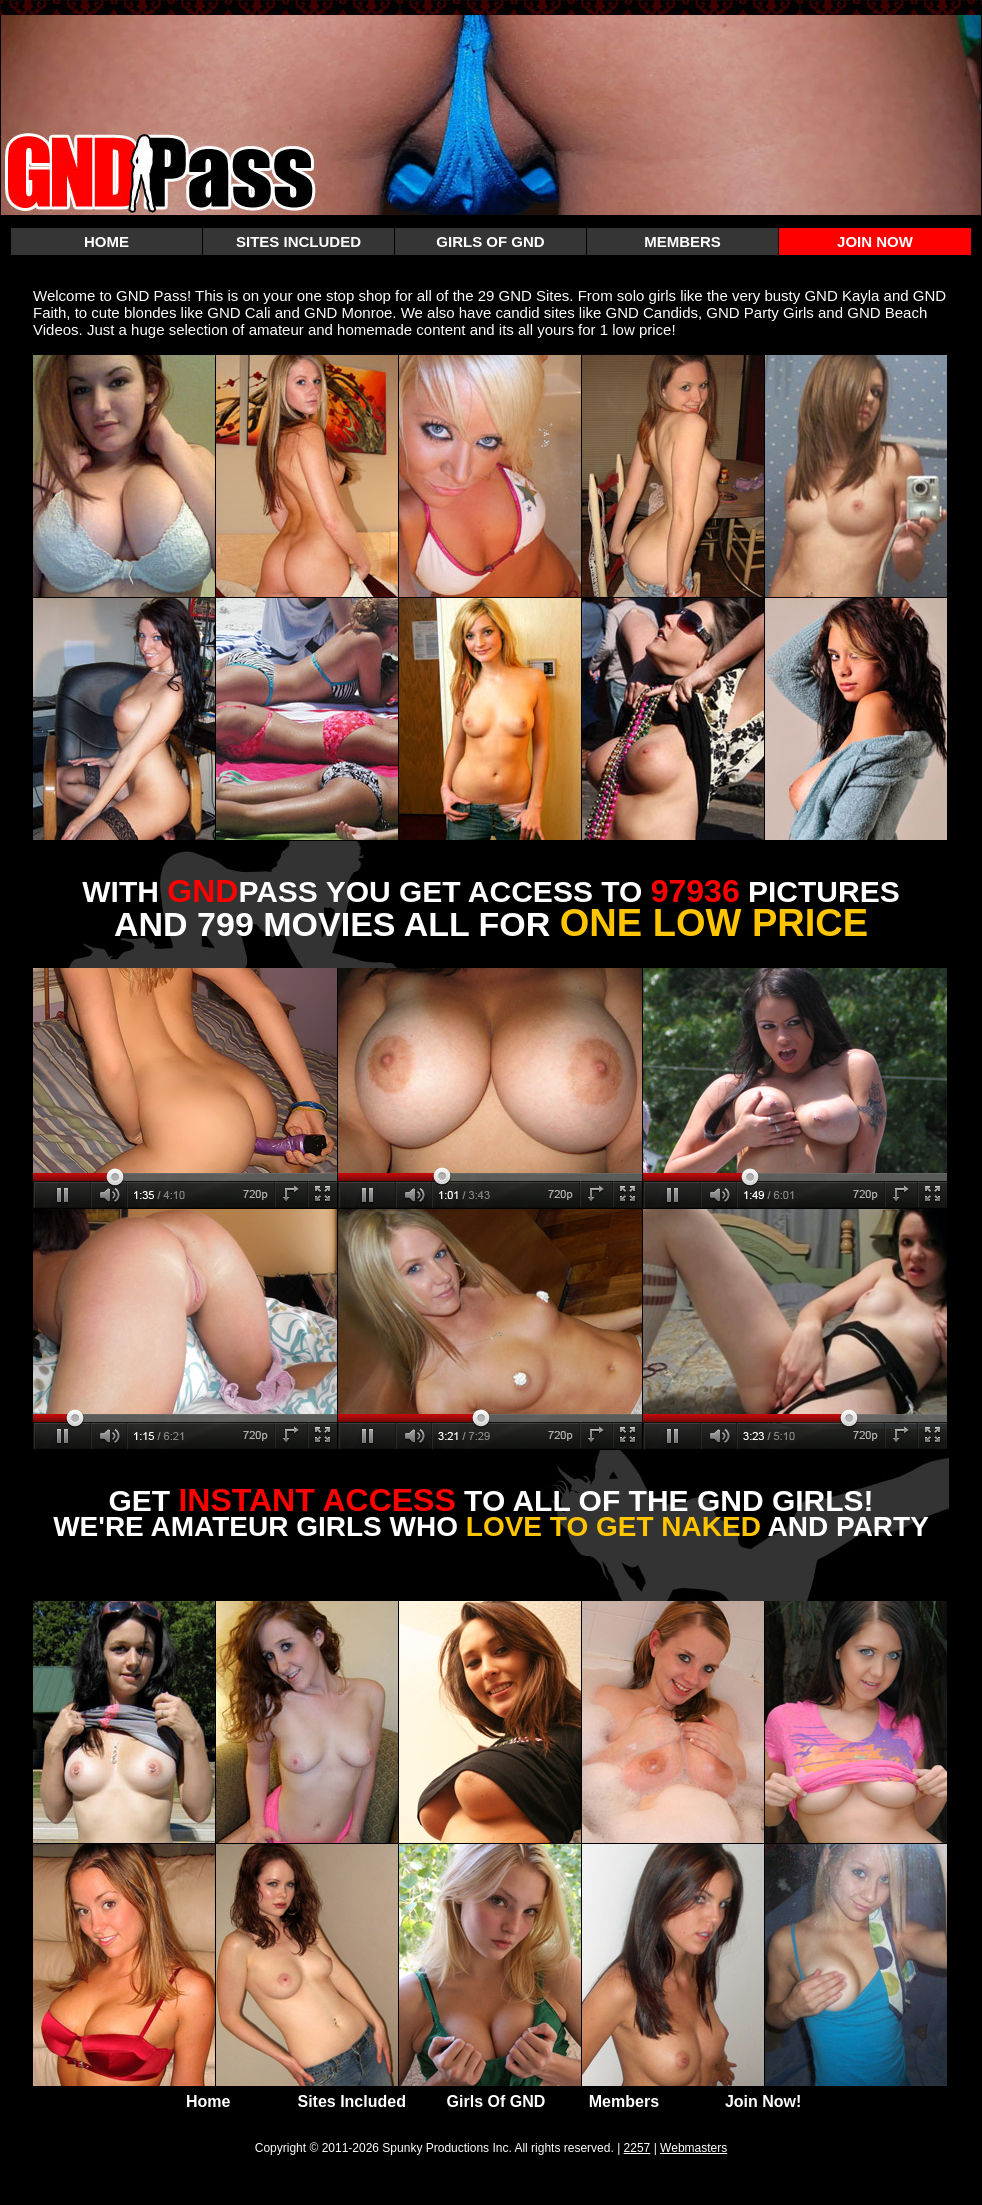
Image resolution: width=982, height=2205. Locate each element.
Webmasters (693, 2148)
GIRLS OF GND (490, 241)
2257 (637, 2148)
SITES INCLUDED (298, 241)
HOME (106, 241)
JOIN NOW (875, 241)
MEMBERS (682, 241)
